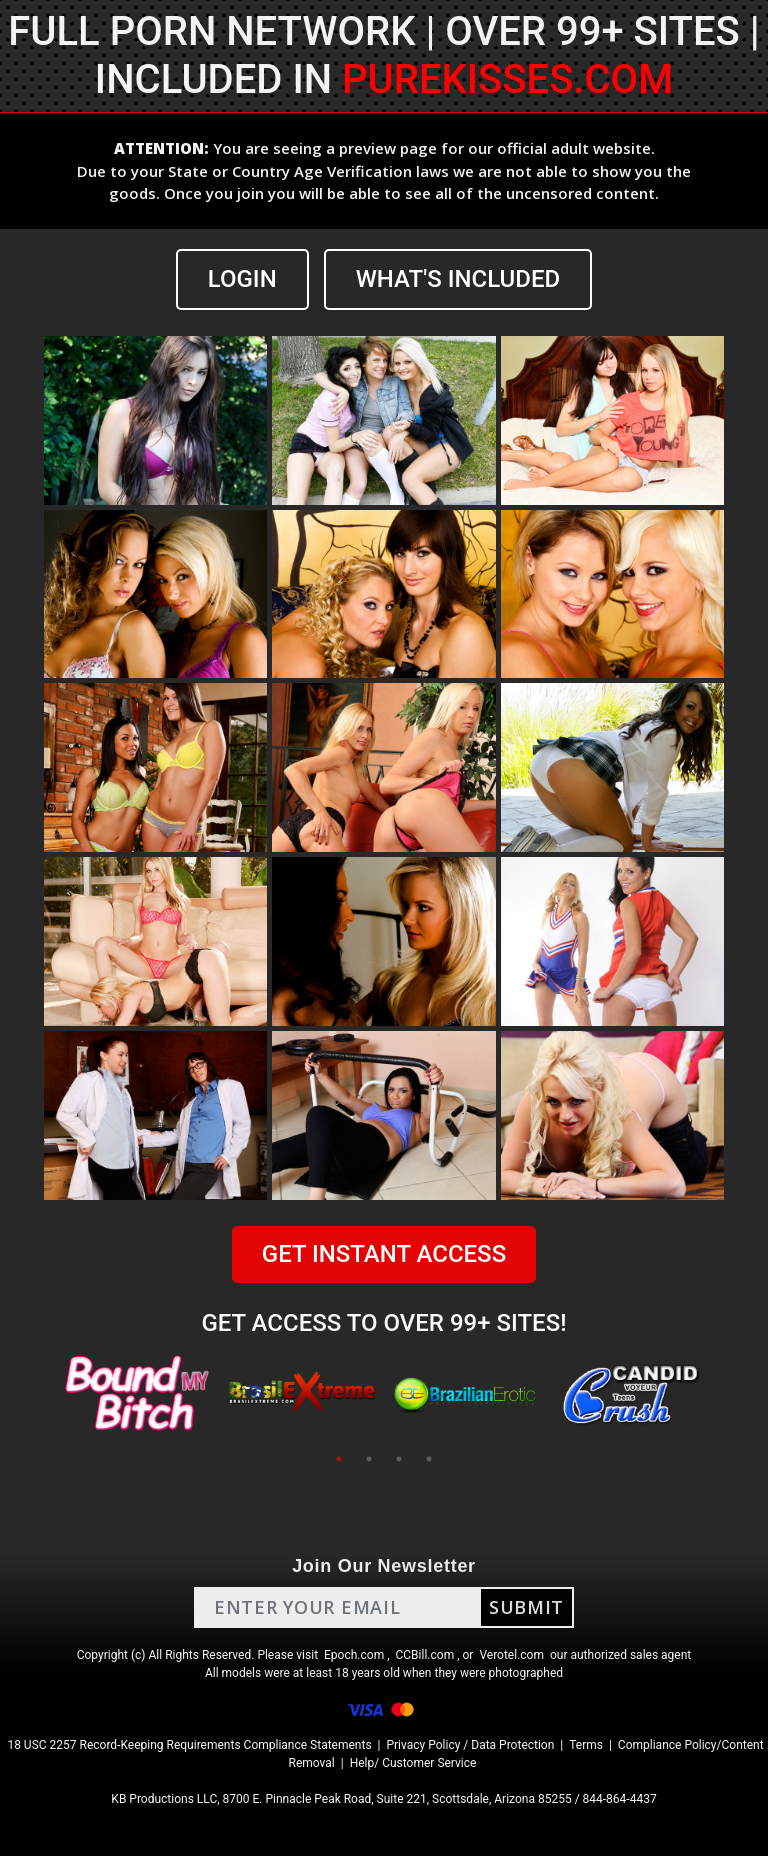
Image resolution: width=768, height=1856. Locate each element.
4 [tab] (429, 1459)
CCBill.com (425, 1655)
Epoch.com (354, 1655)
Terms (586, 1745)
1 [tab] (339, 1459)
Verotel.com (511, 1655)
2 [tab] (369, 1459)
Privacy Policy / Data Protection (470, 1745)
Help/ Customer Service (413, 1763)
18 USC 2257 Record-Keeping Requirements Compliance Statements (189, 1745)
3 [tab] (399, 1459)
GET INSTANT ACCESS (384, 1254)
